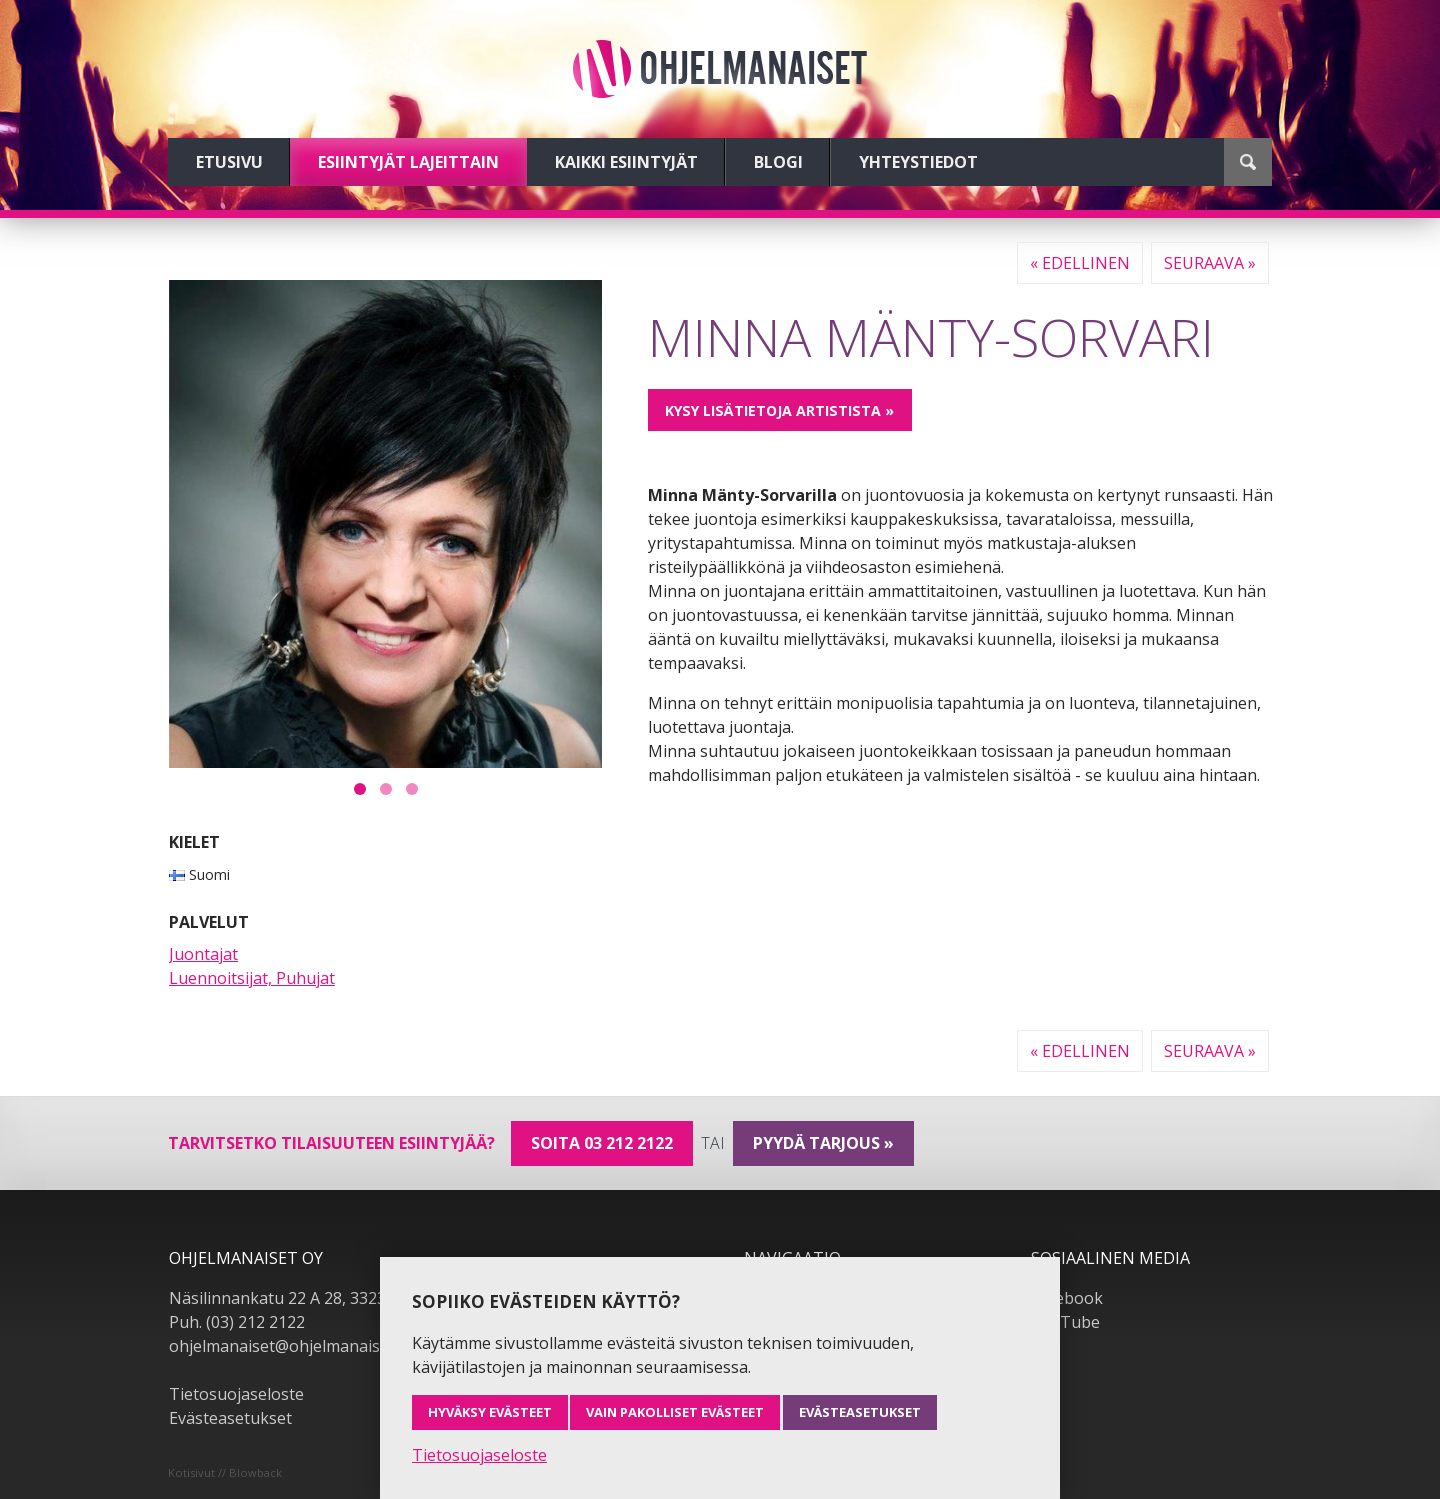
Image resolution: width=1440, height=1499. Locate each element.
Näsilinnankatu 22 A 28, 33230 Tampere (318, 1298)
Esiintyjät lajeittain (408, 162)
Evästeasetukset (230, 1418)
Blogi (778, 162)
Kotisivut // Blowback (225, 1472)
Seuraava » (1210, 263)
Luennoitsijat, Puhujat (252, 978)
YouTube (1065, 1322)
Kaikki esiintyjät (626, 162)
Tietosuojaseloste (236, 1394)
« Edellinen (1080, 263)
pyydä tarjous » (823, 1143)
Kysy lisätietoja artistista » (779, 410)
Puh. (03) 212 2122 (237, 1322)
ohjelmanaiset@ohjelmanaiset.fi (288, 1346)
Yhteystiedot (918, 162)
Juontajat (203, 954)
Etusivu (229, 162)
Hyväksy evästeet (490, 1412)
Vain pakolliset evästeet (675, 1412)
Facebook (1067, 1298)
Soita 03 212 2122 (602, 1143)
